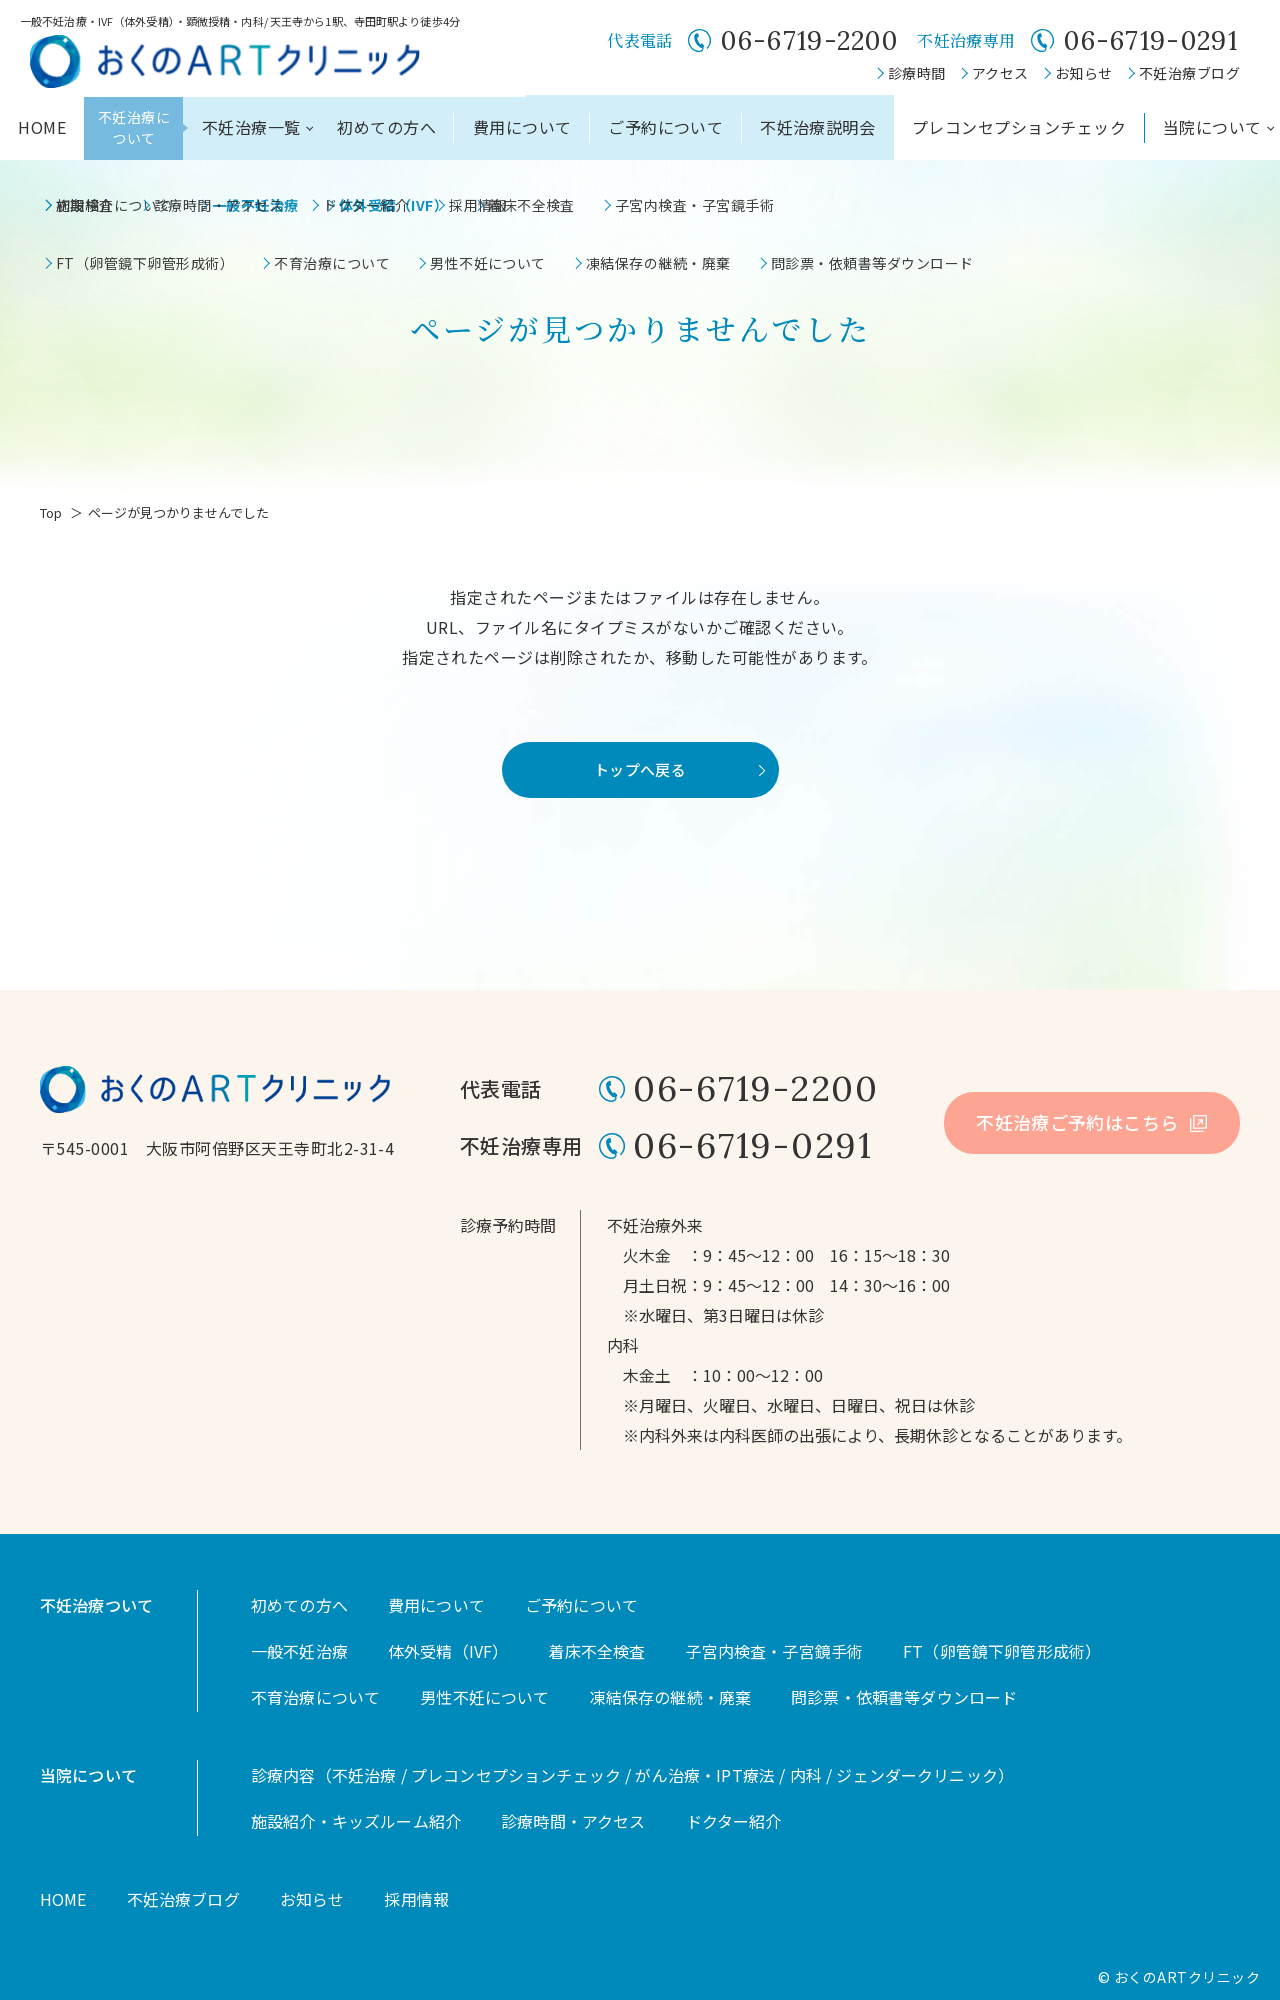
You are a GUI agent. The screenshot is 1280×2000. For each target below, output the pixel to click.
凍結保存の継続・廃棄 (671, 1697)
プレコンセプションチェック (1019, 127)
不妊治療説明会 (817, 127)
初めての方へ (386, 127)
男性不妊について (484, 1697)
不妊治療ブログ (1189, 73)
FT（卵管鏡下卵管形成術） (1002, 1651)
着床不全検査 (596, 1651)
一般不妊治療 (299, 1651)
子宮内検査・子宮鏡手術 (774, 1651)
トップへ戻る (640, 769)
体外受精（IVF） (448, 1651)
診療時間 (917, 73)
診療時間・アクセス (573, 1821)
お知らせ (1084, 73)
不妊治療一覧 (251, 127)
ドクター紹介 (734, 1821)
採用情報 (416, 1899)
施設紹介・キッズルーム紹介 (356, 1821)
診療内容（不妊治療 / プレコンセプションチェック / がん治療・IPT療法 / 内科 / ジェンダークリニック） (632, 1775)
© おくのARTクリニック (1179, 1977)
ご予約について (665, 127)
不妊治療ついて (96, 1605)
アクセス (1000, 73)
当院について (1212, 127)
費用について (522, 127)
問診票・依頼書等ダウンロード (904, 1697)
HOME (42, 127)
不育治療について (315, 1697)
